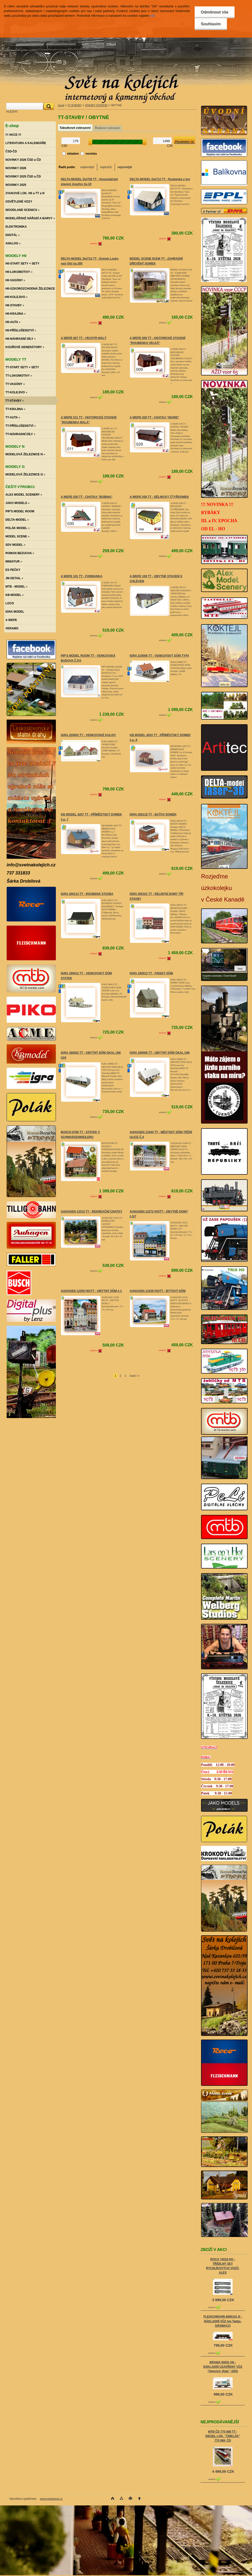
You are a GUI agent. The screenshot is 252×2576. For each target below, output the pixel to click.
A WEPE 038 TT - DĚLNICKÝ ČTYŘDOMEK (159, 497)
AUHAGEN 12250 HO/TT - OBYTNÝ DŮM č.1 (91, 1291)
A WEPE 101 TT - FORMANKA (81, 576)
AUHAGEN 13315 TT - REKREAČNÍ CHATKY (91, 1211)
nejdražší (106, 167)
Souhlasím (211, 24)
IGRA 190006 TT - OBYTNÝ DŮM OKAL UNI (159, 1052)
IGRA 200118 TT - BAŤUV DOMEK (153, 814)
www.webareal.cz (51, 2499)
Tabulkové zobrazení (75, 128)
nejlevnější (87, 167)
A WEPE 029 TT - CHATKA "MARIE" (154, 417)
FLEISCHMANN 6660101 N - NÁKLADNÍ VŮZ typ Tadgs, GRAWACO (223, 2321)
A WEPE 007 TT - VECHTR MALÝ (84, 338)
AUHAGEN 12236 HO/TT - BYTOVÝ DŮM (158, 1291)
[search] (48, 106)
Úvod (61, 105)
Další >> (135, 1375)
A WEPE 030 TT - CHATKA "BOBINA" (86, 497)
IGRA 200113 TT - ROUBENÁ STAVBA (87, 894)
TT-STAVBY (74, 105)
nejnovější (125, 167)
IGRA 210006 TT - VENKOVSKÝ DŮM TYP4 (159, 655)
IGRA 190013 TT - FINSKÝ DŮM (151, 973)
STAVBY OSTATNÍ (96, 105)
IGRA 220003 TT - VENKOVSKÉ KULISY (88, 735)
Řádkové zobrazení (107, 128)
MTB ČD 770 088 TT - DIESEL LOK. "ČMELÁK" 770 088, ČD (222, 2436)
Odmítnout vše (214, 12)
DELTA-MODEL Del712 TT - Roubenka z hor (160, 179)
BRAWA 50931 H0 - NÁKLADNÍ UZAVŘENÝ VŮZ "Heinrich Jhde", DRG (222, 2367)
